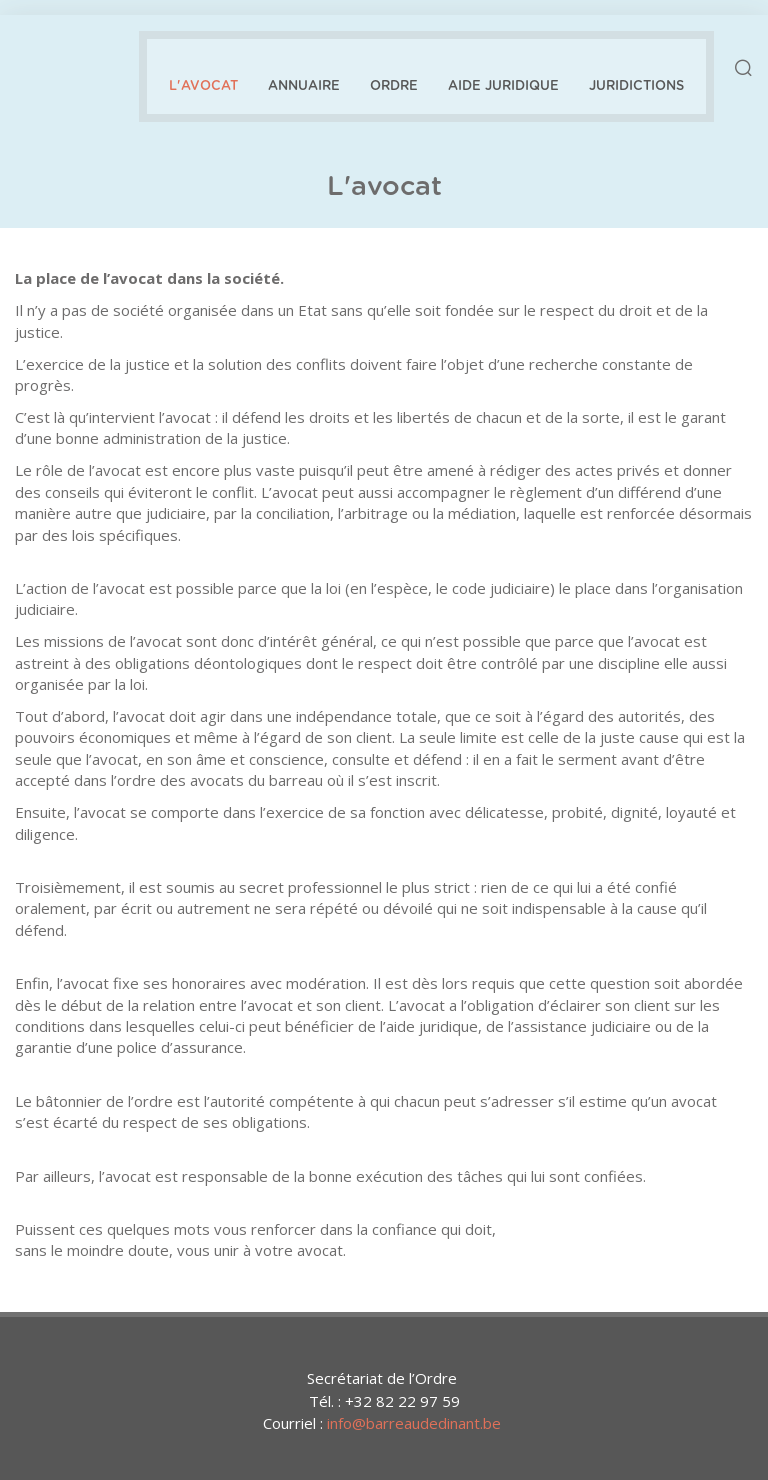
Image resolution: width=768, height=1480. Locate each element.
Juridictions (636, 86)
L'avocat (203, 86)
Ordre (394, 86)
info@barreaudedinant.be (414, 1423)
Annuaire (304, 86)
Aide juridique (503, 86)
